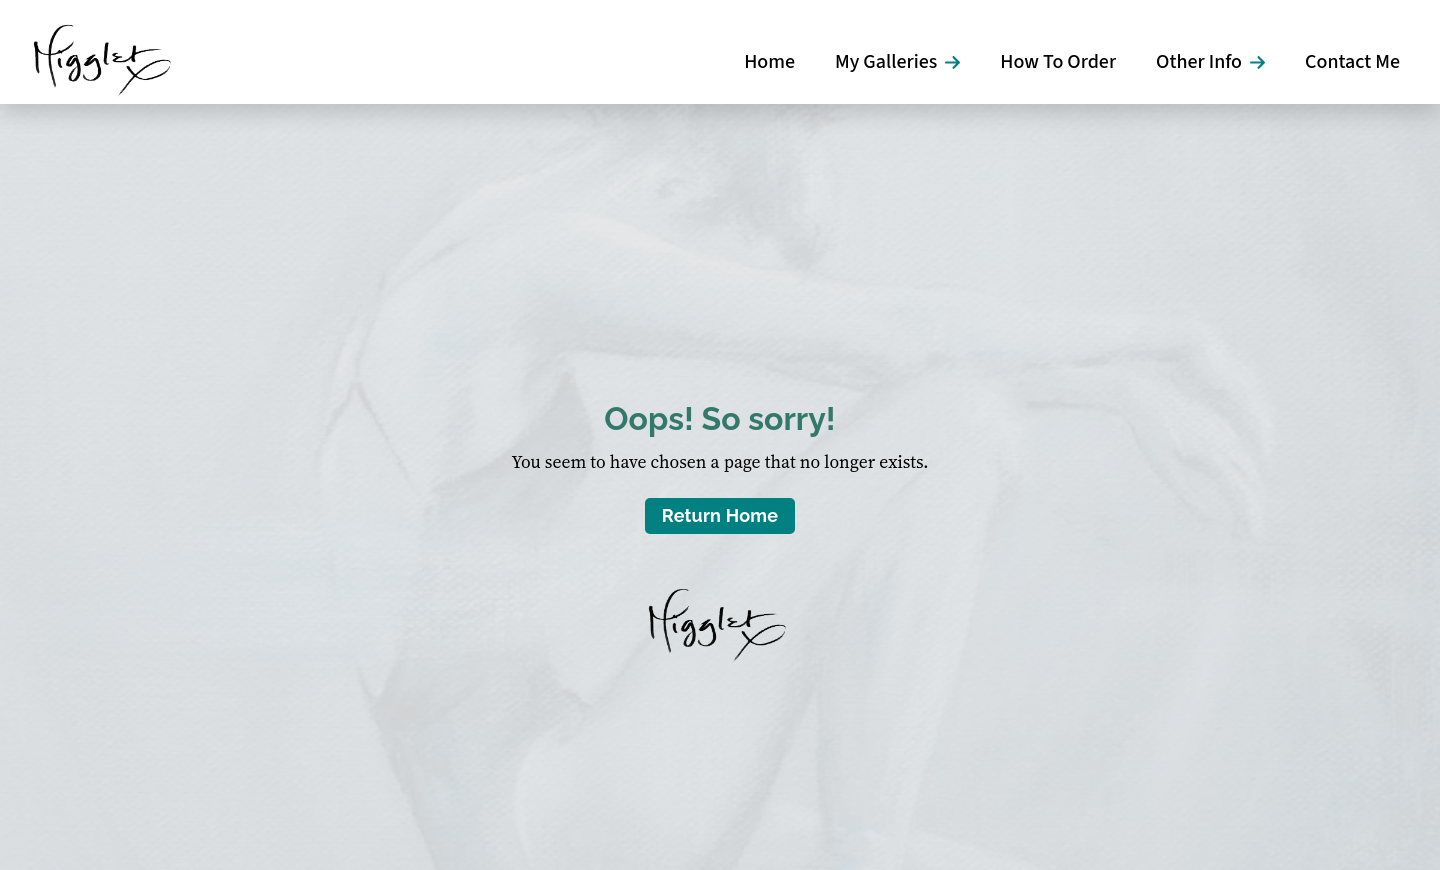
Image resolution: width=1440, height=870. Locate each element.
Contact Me (1352, 62)
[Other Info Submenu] (1263, 62)
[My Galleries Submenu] (958, 62)
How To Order (1058, 62)
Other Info (1199, 62)
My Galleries (886, 62)
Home (769, 62)
